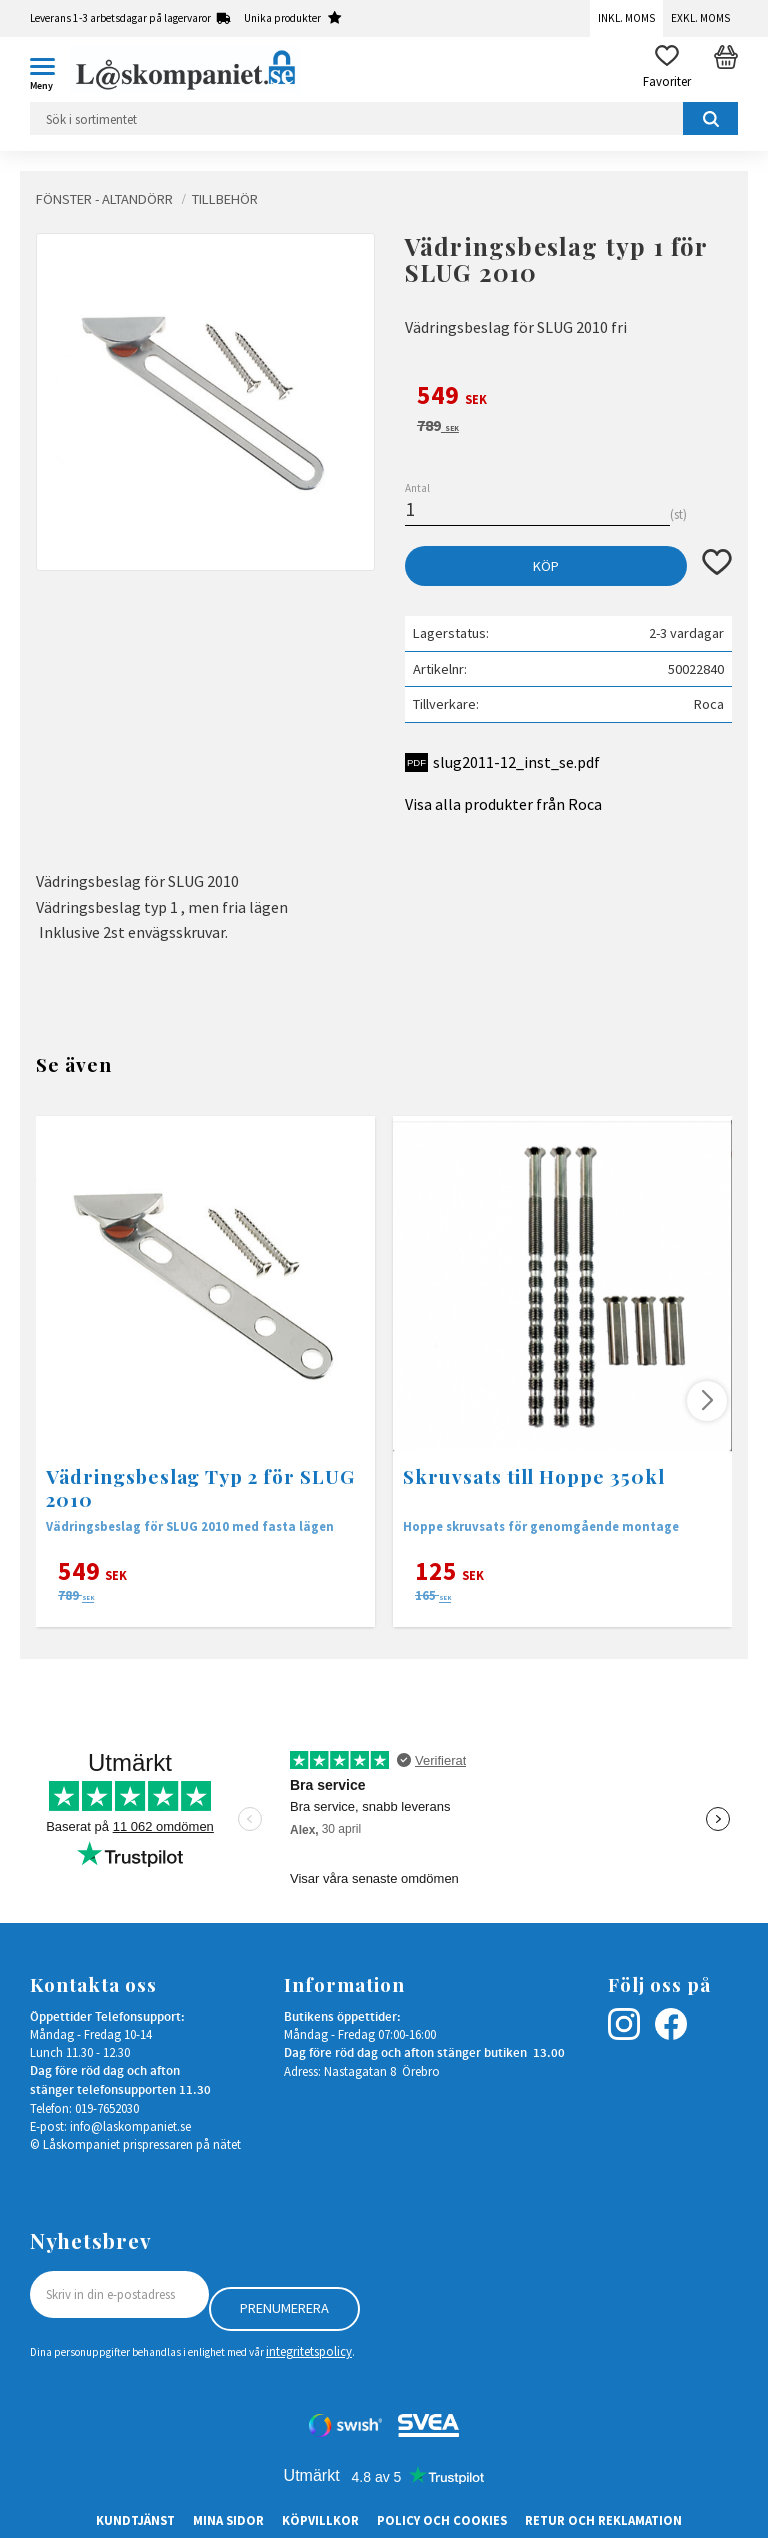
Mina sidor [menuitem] (228, 2520)
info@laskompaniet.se (130, 2126)
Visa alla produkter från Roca (503, 804)
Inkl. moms (626, 18)
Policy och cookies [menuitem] (442, 2520)
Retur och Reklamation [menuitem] (603, 2520)
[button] (50, 70)
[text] (568, 398)
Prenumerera (284, 2308)
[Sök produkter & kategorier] (384, 118)
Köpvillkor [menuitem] (320, 2520)
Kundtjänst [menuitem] (135, 2520)
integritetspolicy (309, 2351)
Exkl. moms (700, 18)
